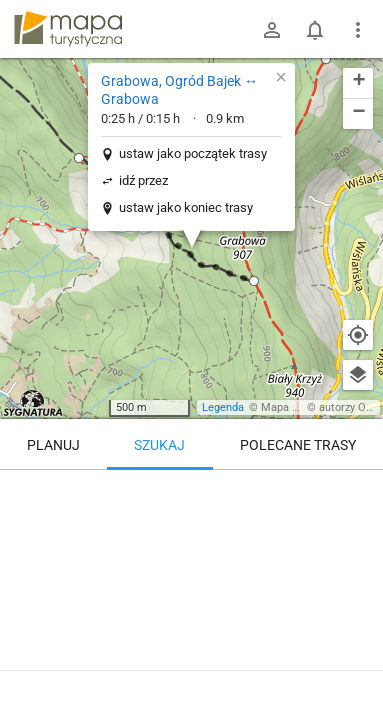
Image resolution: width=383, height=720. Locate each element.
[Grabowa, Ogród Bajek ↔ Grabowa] (191, 555)
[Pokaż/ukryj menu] (358, 30)
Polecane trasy (298, 445)
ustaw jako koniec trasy (186, 207)
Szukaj (159, 445)
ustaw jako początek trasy (193, 153)
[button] (326, 59)
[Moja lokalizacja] (358, 335)
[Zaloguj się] (272, 30)
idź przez (143, 180)
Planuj (53, 445)
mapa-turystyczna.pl (68, 29)
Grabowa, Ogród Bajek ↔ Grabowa (179, 90)
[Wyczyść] (358, 492)
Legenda (223, 407)
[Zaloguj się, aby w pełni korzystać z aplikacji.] (352, 665)
